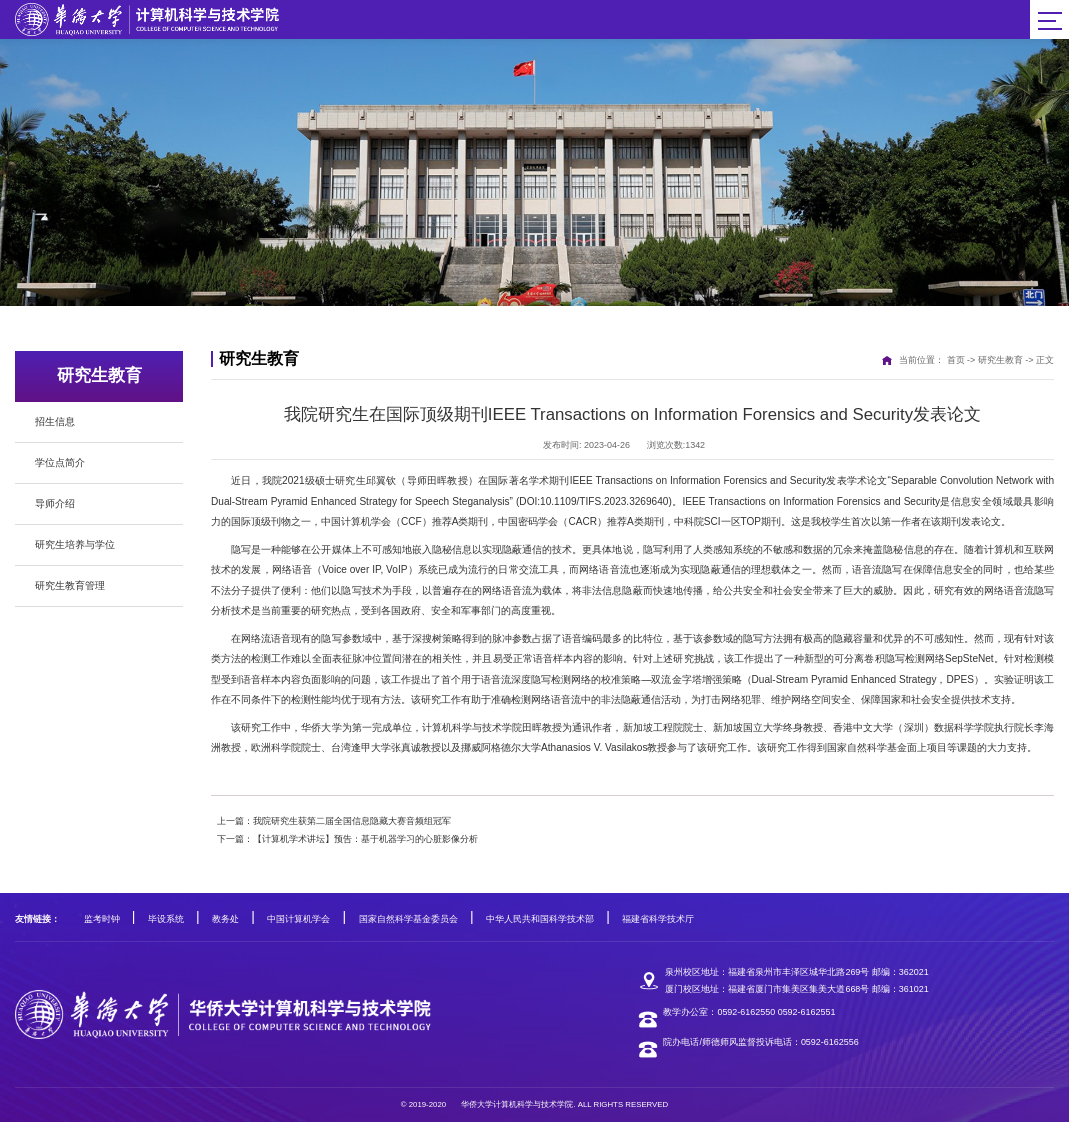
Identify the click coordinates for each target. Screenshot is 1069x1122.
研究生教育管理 (70, 585)
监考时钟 (102, 919)
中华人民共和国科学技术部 (540, 919)
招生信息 (55, 421)
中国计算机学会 (298, 919)
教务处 (225, 919)
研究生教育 (1000, 360)
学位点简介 (60, 462)
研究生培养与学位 (75, 544)
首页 (956, 360)
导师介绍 (55, 503)
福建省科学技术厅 (658, 919)
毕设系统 (166, 919)
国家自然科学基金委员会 (408, 919)
